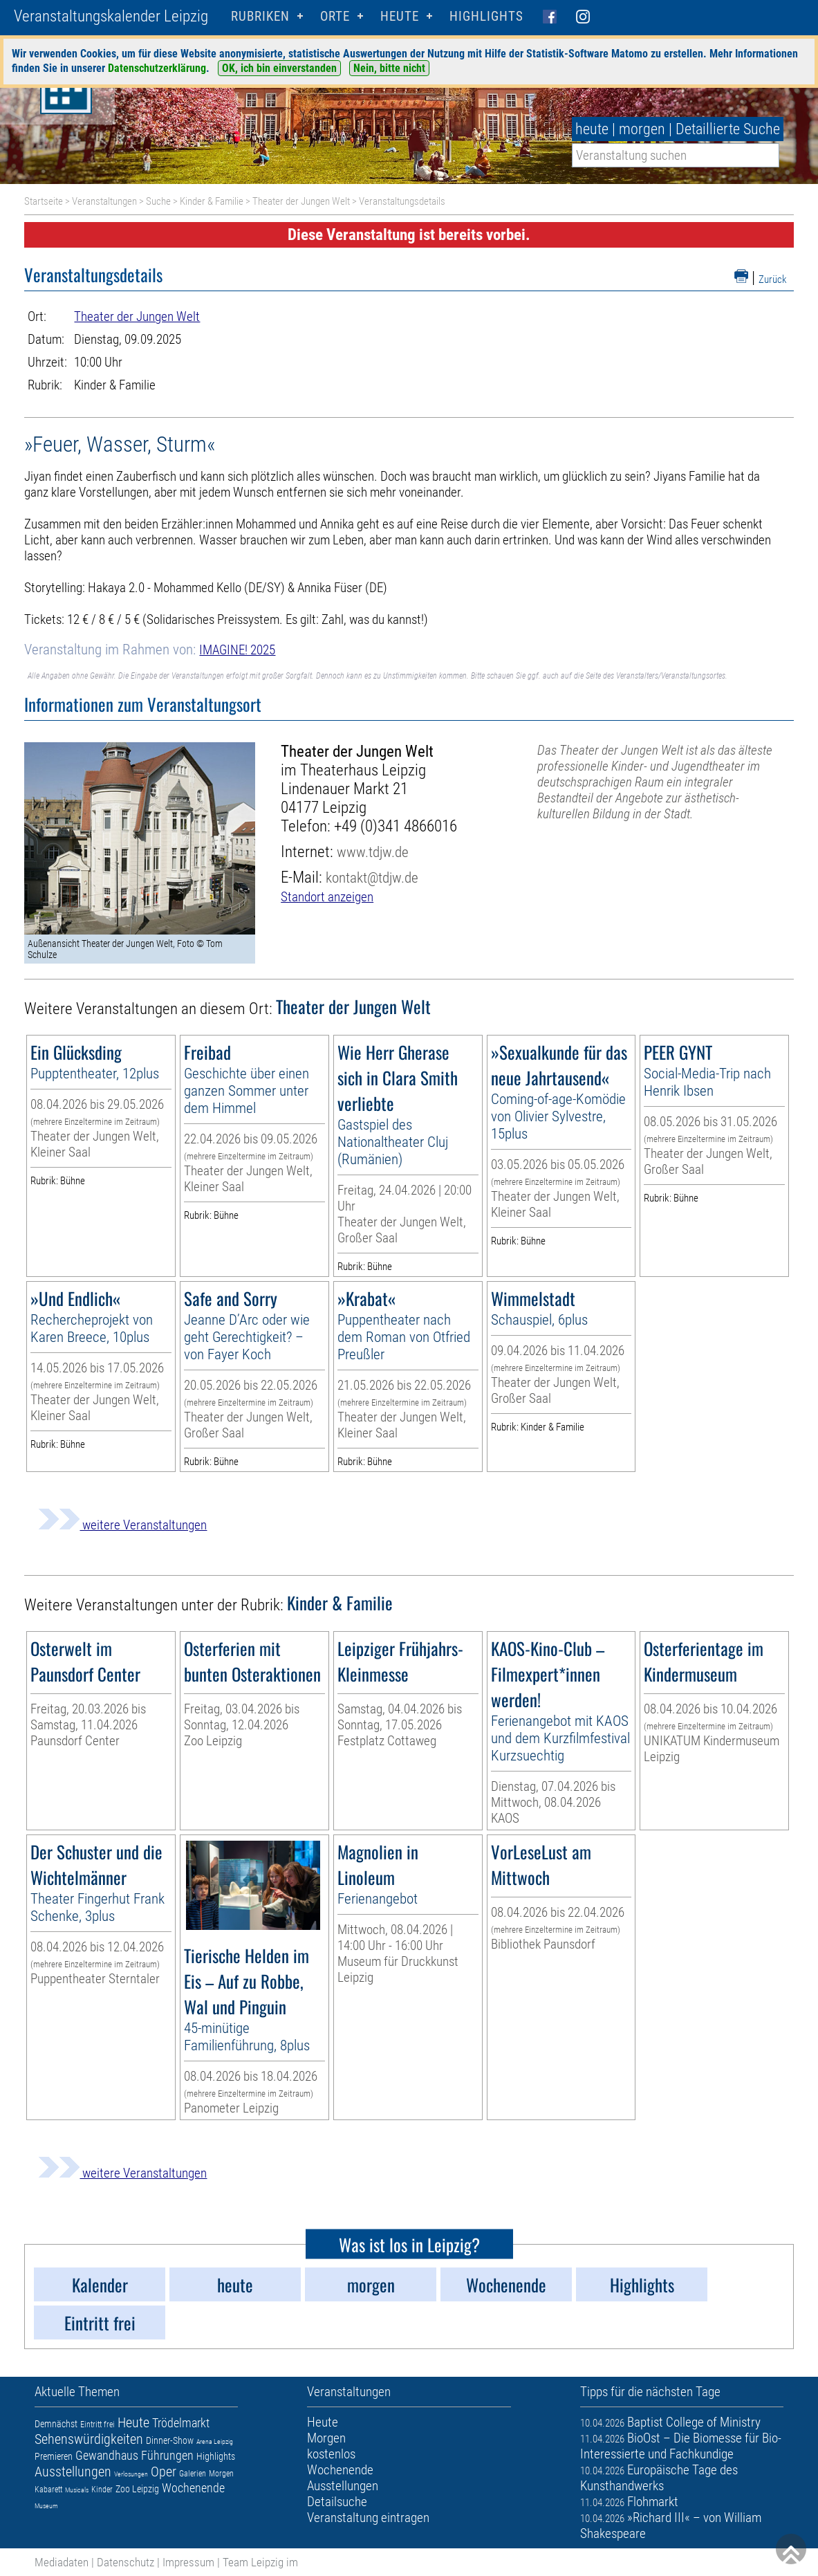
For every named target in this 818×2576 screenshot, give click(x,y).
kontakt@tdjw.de (372, 877)
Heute (133, 2422)
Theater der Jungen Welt (301, 201)
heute (591, 129)
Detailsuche (337, 2502)
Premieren (54, 2456)
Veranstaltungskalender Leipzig (111, 16)
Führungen (167, 2455)
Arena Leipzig (214, 2441)
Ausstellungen (73, 2471)
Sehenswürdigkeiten (89, 2439)
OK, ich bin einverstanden (279, 68)
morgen (642, 129)
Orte (335, 16)
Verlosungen (131, 2474)
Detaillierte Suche (728, 129)
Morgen (221, 2473)
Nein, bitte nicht (389, 68)
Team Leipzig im (260, 2562)
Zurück (773, 279)
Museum (46, 2506)
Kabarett (48, 2489)
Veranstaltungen (104, 201)
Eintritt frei (97, 2424)
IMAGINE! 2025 (237, 650)
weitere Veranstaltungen (122, 1525)
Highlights (486, 16)
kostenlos (331, 2454)
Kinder (102, 2489)
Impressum (188, 2562)
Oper (163, 2471)
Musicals (77, 2490)
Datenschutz (125, 2562)
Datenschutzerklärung (157, 68)
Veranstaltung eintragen (368, 2518)
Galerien (192, 2473)
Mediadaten (62, 2562)
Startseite (43, 201)
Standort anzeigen (327, 897)
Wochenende (193, 2488)
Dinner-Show (170, 2440)
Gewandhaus (106, 2455)
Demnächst (56, 2423)
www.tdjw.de (373, 852)
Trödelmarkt (181, 2423)
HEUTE (399, 16)
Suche (158, 201)
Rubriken (260, 16)
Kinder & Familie (211, 201)
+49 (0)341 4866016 (395, 826)
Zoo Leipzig (137, 2488)
